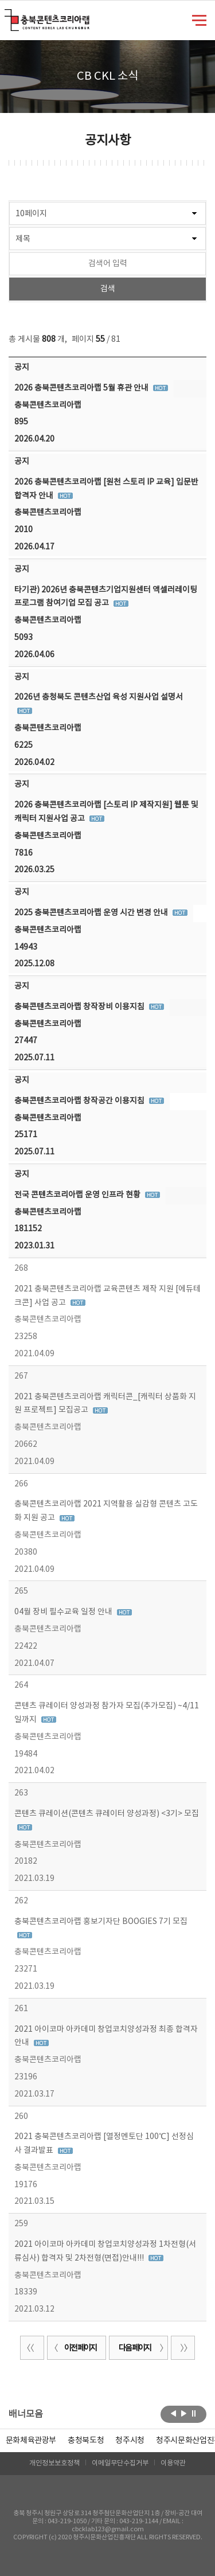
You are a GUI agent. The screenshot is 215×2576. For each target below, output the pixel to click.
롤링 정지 (194, 2413)
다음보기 (183, 2413)
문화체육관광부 (31, 2440)
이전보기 (173, 2413)
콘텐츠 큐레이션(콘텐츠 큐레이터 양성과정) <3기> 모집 (106, 1813)
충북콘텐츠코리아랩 (7, 15)
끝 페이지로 (183, 2348)
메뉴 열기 (199, 19)
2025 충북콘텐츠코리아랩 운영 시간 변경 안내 (92, 913)
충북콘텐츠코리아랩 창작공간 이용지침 (80, 1101)
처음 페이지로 (32, 2348)
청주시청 (129, 2440)
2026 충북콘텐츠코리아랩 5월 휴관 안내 (82, 388)
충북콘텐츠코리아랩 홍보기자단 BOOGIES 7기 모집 (100, 1921)
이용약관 (173, 2463)
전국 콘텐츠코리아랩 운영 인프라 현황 (78, 1195)
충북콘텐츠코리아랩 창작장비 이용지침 (80, 1007)
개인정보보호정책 (54, 2463)
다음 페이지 (142, 2348)
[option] (86, 2440)
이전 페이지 (73, 2348)
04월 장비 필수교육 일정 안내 (64, 1612)
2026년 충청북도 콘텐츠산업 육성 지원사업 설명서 (98, 697)
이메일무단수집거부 (120, 2463)
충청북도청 (86, 2440)
